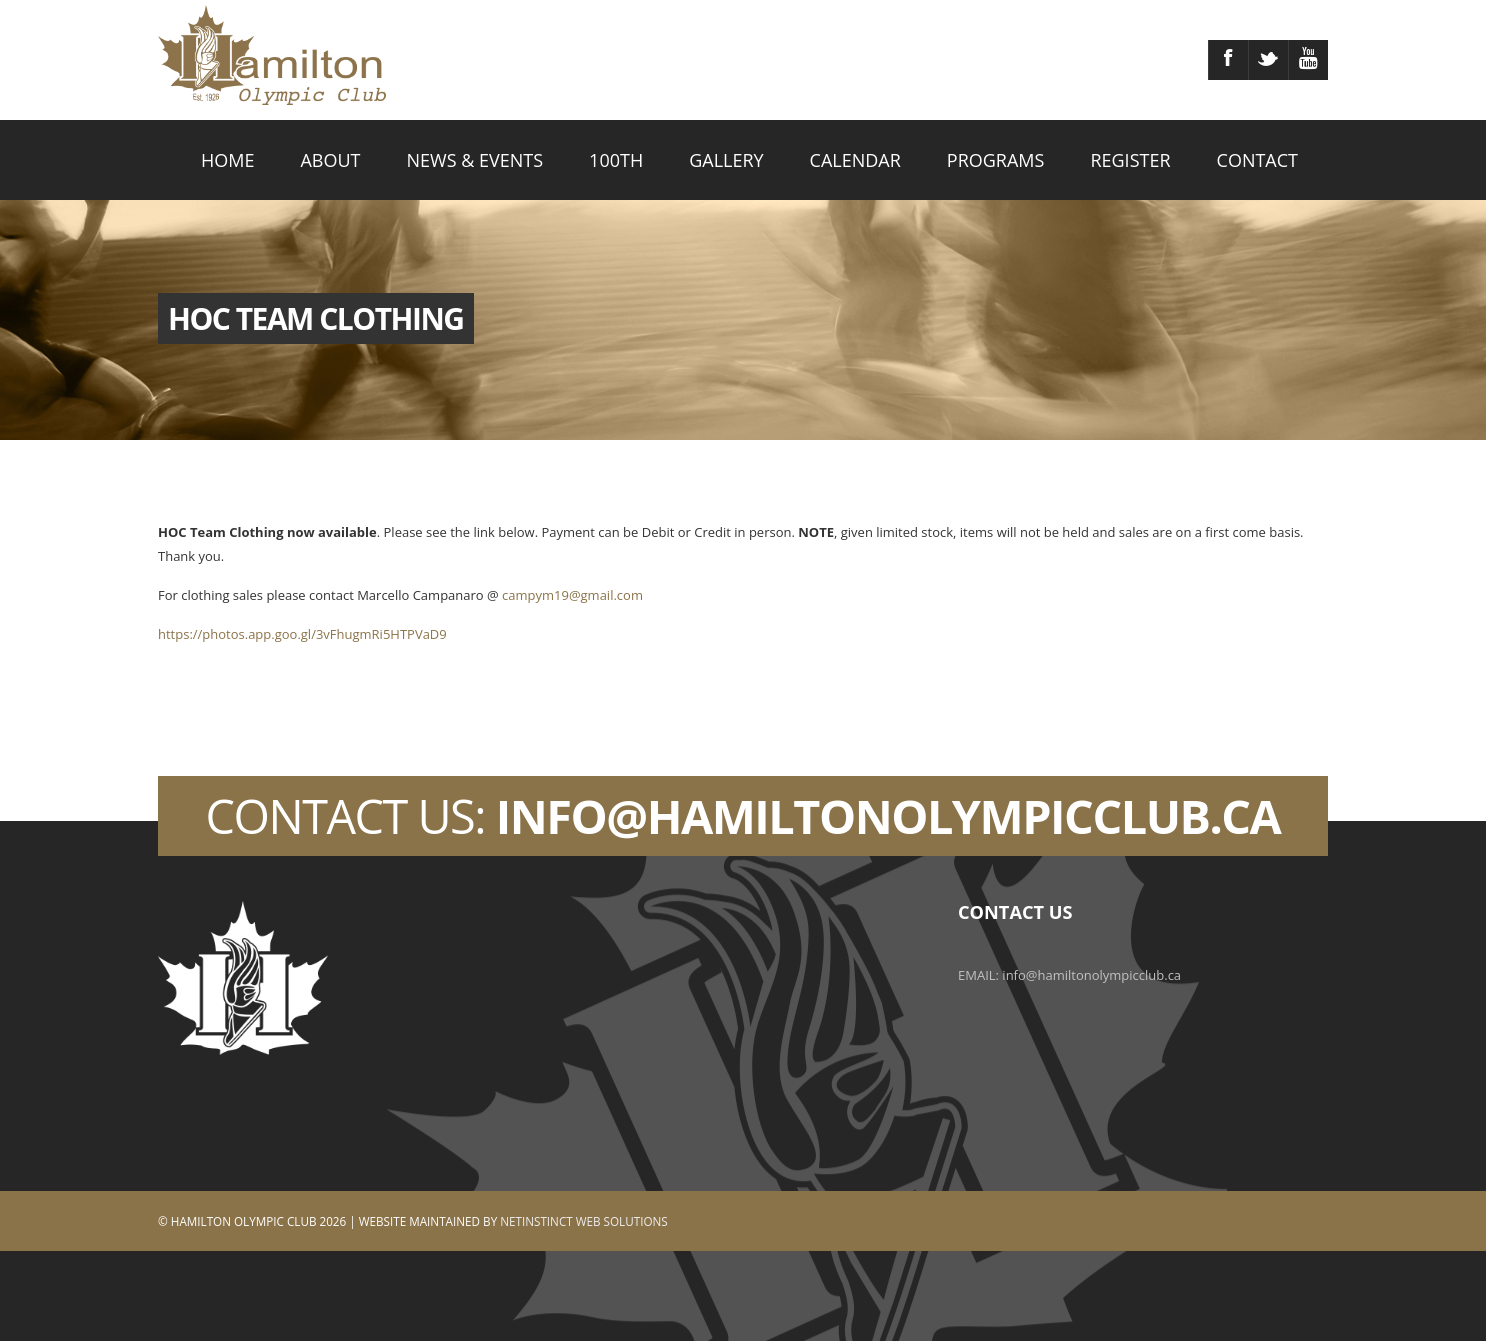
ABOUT (330, 160)
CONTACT (1257, 160)
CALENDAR (855, 160)
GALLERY (726, 160)
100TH (616, 160)
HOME (227, 160)
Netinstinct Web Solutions (584, 1221)
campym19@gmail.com (572, 595)
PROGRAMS (996, 160)
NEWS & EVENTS (475, 160)
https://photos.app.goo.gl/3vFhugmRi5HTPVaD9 (302, 634)
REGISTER (1130, 160)
